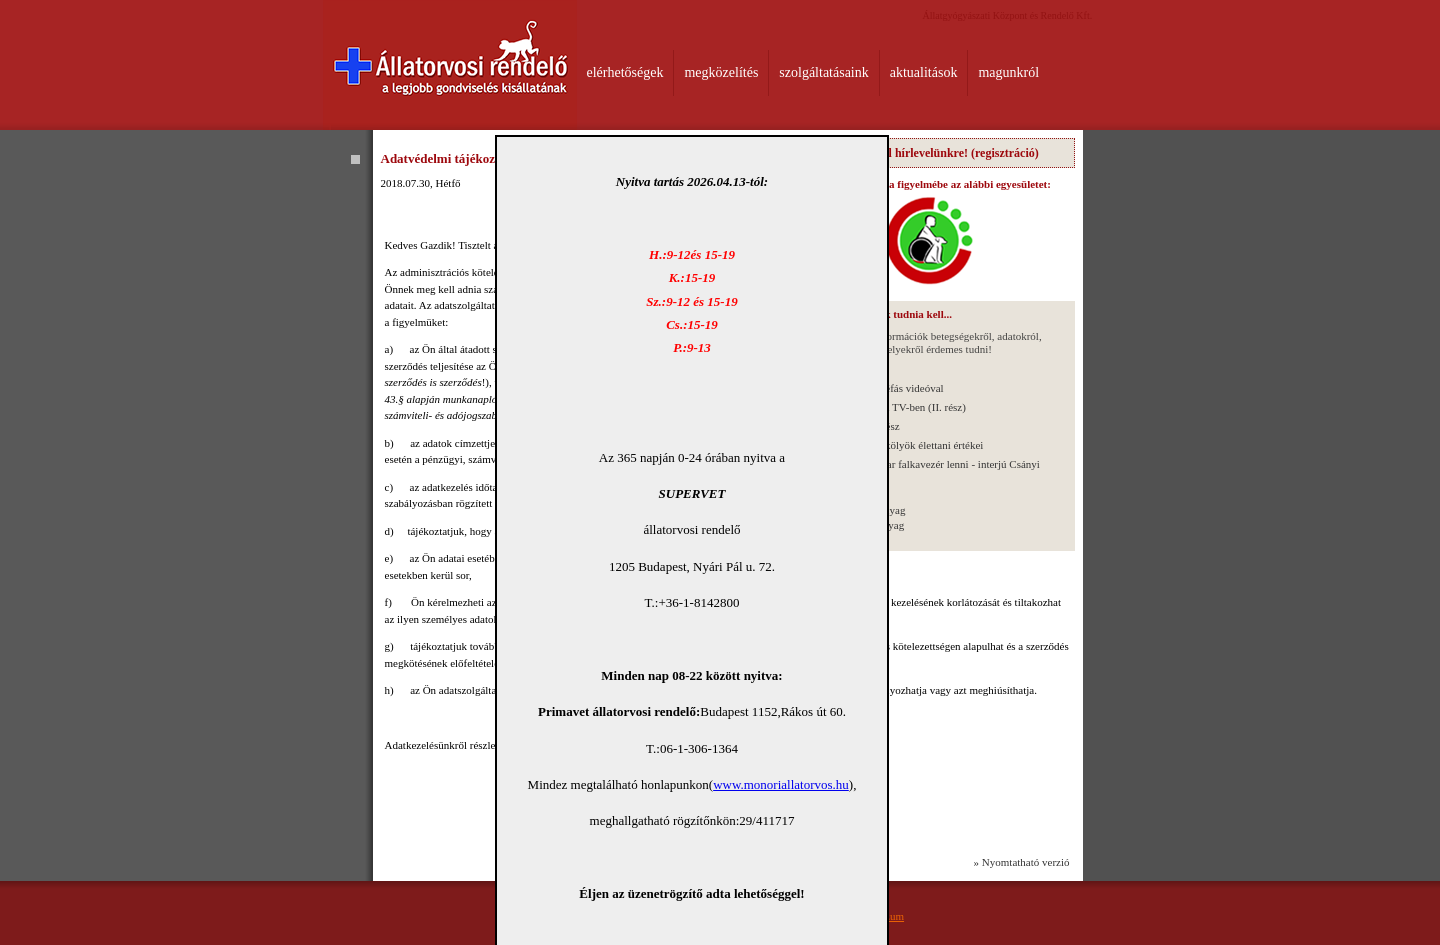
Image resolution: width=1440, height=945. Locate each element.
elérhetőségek (625, 72)
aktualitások (924, 72)
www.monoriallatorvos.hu (781, 784)
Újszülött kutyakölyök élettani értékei (901, 445)
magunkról (1008, 72)
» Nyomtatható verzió (1022, 862)
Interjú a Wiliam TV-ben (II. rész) (892, 407)
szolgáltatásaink (823, 72)
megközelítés (721, 72)
